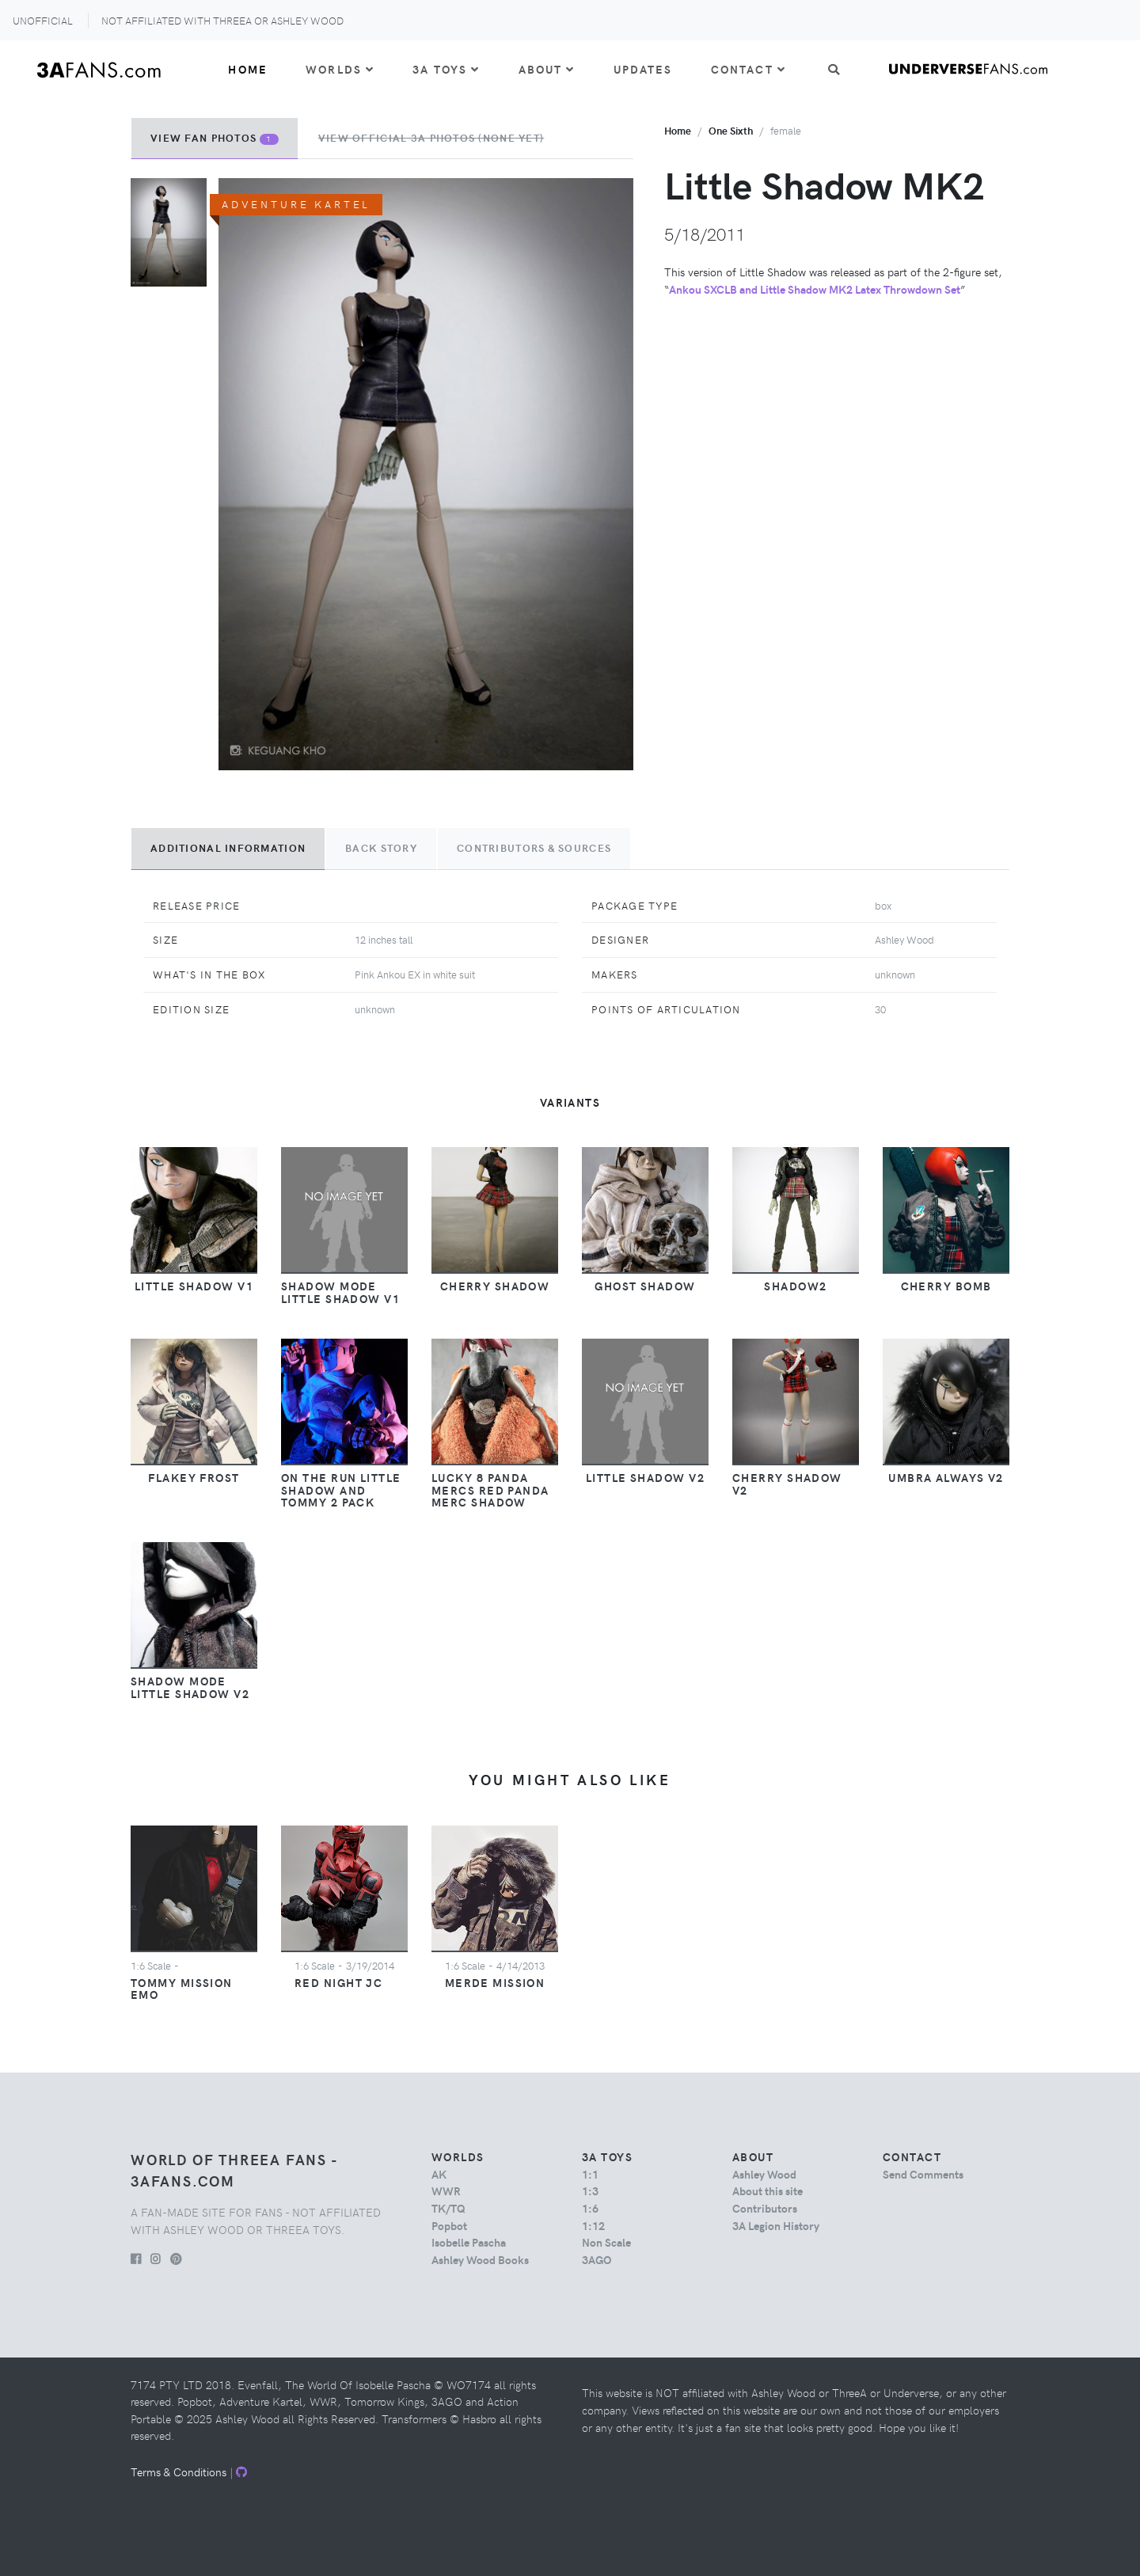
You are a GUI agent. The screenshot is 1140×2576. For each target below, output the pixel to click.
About (547, 69)
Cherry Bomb (946, 1286)
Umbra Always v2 (946, 1477)
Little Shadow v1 (194, 1286)
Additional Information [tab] (228, 848)
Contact (748, 69)
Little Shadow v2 (645, 1477)
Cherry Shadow (495, 1286)
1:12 (593, 2225)
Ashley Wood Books (480, 2259)
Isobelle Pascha (468, 2242)
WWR (446, 2190)
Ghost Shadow (645, 1286)
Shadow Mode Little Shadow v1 (340, 1292)
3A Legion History (775, 2225)
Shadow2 (795, 1286)
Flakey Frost (193, 1477)
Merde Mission (495, 1982)
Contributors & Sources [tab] (534, 848)
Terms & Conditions (178, 2471)
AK (438, 2174)
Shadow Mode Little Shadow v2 (190, 1687)
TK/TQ (448, 2208)
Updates (643, 69)
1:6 (590, 2208)
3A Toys (446, 69)
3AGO (596, 2259)
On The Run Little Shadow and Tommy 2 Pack (341, 1489)
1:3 (590, 2190)
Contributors (764, 2208)
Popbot (449, 2225)
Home (248, 69)
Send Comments (923, 2174)
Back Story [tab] (381, 848)
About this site (767, 2190)
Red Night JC (338, 1982)
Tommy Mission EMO (182, 1988)
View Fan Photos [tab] (214, 138)
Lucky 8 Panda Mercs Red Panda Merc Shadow (490, 1489)
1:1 (590, 2174)
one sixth (731, 130)
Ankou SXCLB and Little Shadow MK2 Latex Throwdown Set (814, 289)
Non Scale (606, 2242)
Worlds (340, 69)
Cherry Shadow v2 (787, 1483)
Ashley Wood (764, 2174)
